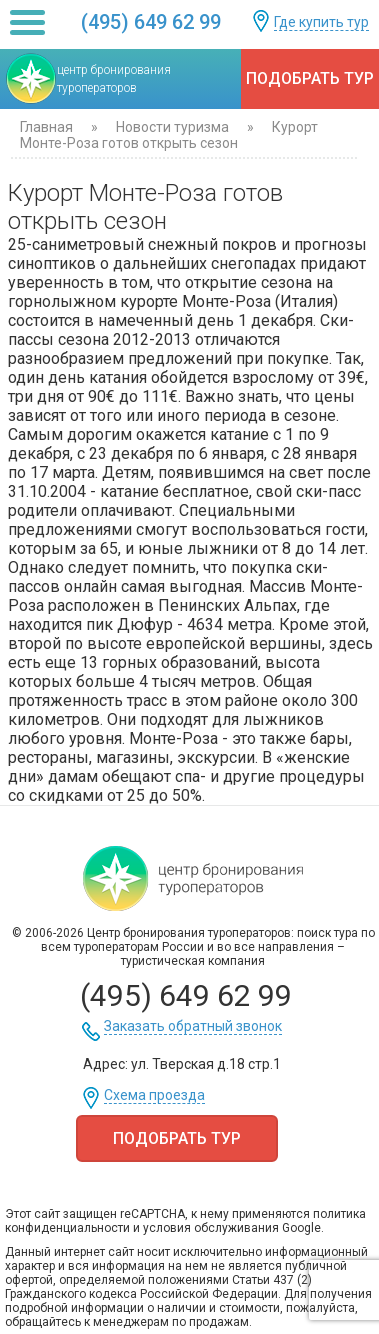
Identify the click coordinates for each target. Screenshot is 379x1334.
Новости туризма (174, 127)
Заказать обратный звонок (193, 1026)
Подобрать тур (310, 78)
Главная (46, 127)
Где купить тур (321, 22)
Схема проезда (154, 1095)
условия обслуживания (211, 1228)
